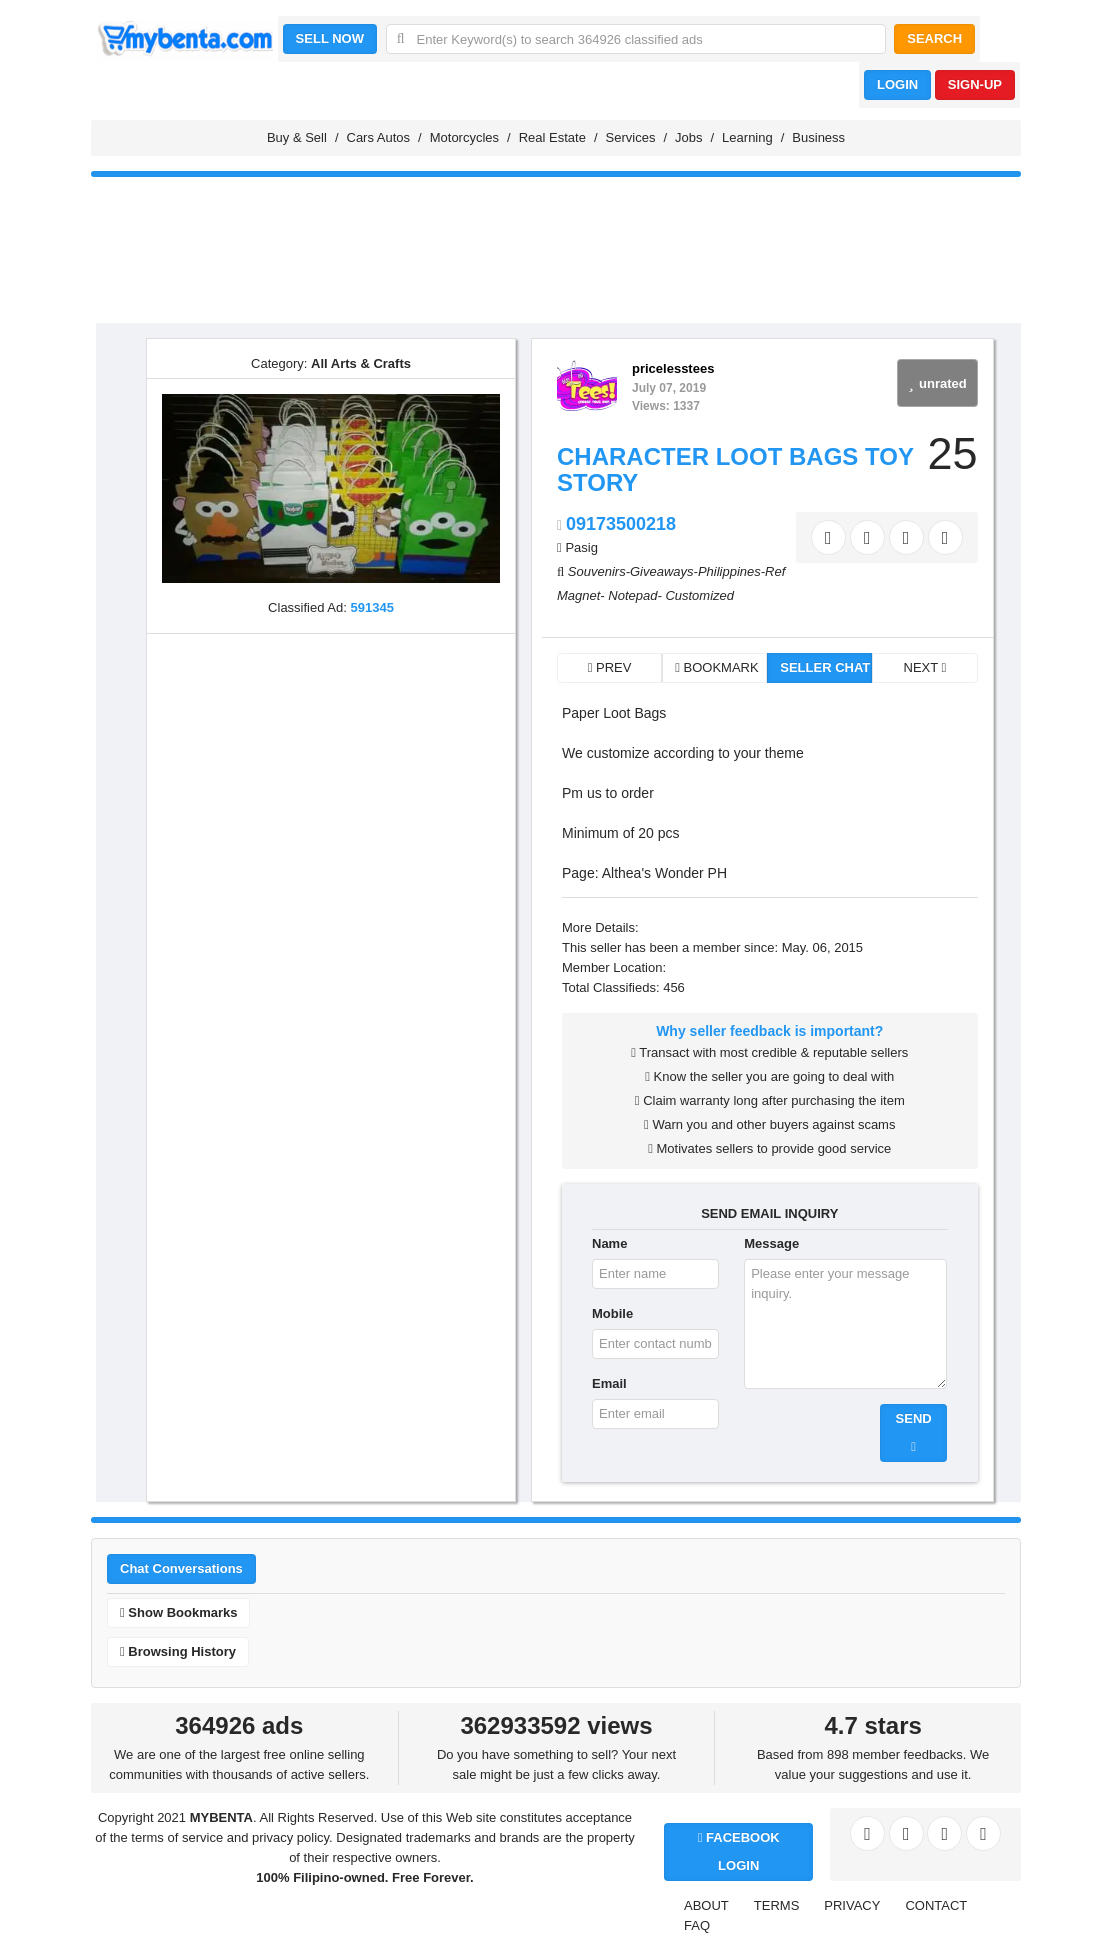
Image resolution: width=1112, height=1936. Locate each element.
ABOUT (706, 1905)
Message (771, 1243)
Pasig (581, 547)
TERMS (777, 1905)
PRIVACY (852, 1905)
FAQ (697, 1925)
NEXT (925, 667)
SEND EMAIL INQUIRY (769, 1213)
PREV (610, 667)
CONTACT (936, 1905)
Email (609, 1383)
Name (609, 1243)
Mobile (612, 1313)
